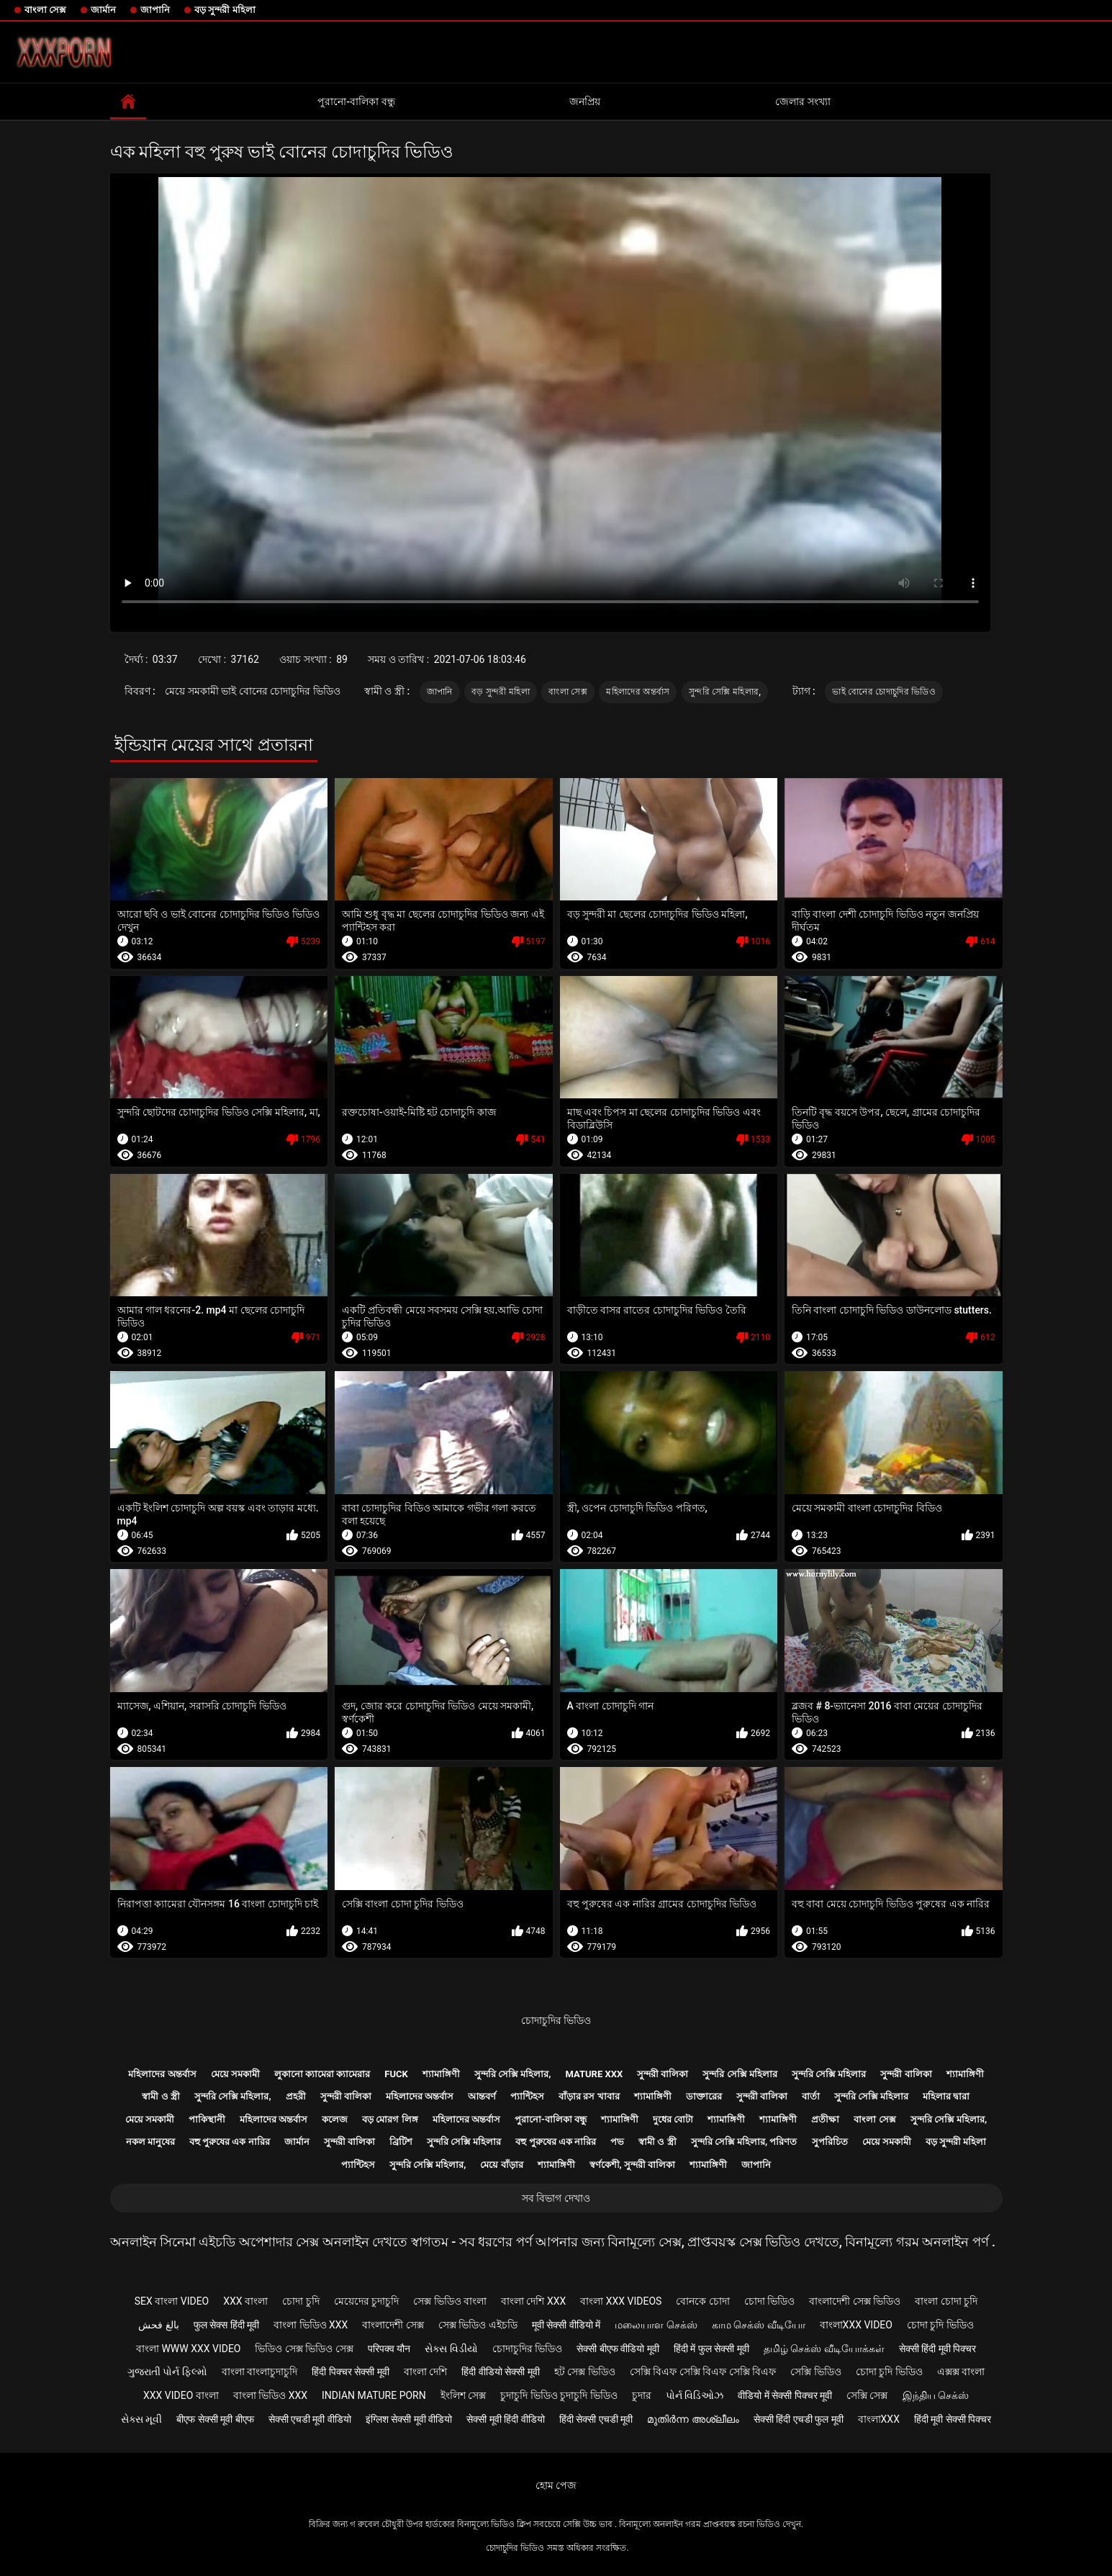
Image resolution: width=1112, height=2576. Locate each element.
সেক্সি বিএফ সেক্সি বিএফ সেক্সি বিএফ (703, 2371)
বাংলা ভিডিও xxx (311, 2325)
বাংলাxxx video (856, 2325)
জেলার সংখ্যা (802, 101)
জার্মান (103, 9)
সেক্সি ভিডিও (815, 2371)
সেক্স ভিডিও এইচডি (477, 2325)
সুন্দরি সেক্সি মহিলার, (725, 692)
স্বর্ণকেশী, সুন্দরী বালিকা (632, 2164)
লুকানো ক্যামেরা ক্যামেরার (322, 2074)
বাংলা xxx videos (620, 2301)
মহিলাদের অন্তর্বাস (637, 692)
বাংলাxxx (879, 2419)
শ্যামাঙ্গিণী (441, 2074)
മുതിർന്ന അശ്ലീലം (692, 2419)
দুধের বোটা (673, 2119)
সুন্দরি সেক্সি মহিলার (739, 2074)
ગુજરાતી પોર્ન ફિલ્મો (167, 2371)
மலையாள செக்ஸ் (656, 2325)
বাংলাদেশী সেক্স (392, 2325)
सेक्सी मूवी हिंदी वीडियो (505, 2419)
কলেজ (335, 2119)
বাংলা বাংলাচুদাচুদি (259, 2371)
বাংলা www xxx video (188, 2348)
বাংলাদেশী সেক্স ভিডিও (854, 2301)
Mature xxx (594, 2074)
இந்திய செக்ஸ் (936, 2395)
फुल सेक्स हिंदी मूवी (226, 2325)
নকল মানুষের (150, 2141)
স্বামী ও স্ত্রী (160, 2096)
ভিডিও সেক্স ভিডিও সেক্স (304, 2348)
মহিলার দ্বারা (946, 2096)
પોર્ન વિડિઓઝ (694, 2395)
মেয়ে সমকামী (235, 2074)
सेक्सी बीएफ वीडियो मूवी (618, 2348)
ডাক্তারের (704, 2096)
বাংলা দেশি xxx (533, 2301)
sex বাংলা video (172, 2301)
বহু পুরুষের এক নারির (229, 2141)
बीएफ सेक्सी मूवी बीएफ (214, 2419)
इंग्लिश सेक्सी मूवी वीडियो (409, 2419)
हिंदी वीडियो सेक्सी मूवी (500, 2371)
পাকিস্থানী (207, 2119)
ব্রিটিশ (400, 2141)
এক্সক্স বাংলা (961, 2371)
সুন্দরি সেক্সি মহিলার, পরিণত (744, 2141)
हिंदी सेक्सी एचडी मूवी (596, 2419)
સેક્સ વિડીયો (451, 2348)
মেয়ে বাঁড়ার (501, 2164)
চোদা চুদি (300, 2301)
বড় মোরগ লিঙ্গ (389, 2119)
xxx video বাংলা (181, 2395)
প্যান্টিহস (527, 2096)
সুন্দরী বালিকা (662, 2074)
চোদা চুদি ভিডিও (940, 2325)
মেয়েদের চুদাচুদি (366, 2301)
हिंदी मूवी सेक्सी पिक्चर (952, 2419)
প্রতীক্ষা (825, 2119)
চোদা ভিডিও (769, 2301)
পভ (617, 2141)
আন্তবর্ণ (482, 2096)
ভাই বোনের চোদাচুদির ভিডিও (884, 692)
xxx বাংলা (245, 2301)
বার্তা (811, 2096)
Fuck (395, 2074)
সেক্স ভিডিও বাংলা (450, 2301)
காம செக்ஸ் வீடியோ (758, 2325)
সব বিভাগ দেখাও (556, 2198)
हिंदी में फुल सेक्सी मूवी (711, 2348)
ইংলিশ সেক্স (463, 2395)
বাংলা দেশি (425, 2371)
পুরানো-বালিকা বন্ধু (355, 101)
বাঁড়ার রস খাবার (589, 2096)
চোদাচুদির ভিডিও (556, 2020)
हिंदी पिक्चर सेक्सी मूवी (350, 2371)
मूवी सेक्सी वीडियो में (566, 2325)
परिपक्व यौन (389, 2348)
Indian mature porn (374, 2395)
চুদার (641, 2395)
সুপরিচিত (830, 2141)
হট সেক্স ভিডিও (584, 2371)
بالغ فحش (158, 2325)
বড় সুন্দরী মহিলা (224, 9)
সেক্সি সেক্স (866, 2395)
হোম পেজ (556, 2485)
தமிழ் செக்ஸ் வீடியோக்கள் (824, 2348)
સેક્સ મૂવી (141, 2419)
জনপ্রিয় (584, 101)
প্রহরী (296, 2096)
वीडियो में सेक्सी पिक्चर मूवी (785, 2395)
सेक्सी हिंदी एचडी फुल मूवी (799, 2419)
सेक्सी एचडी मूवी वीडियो (309, 2419)
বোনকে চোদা (702, 2301)
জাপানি (155, 9)
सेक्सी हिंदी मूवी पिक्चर (937, 2348)
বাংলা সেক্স (45, 9)
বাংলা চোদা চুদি (946, 2301)
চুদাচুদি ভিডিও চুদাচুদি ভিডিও (558, 2395)
